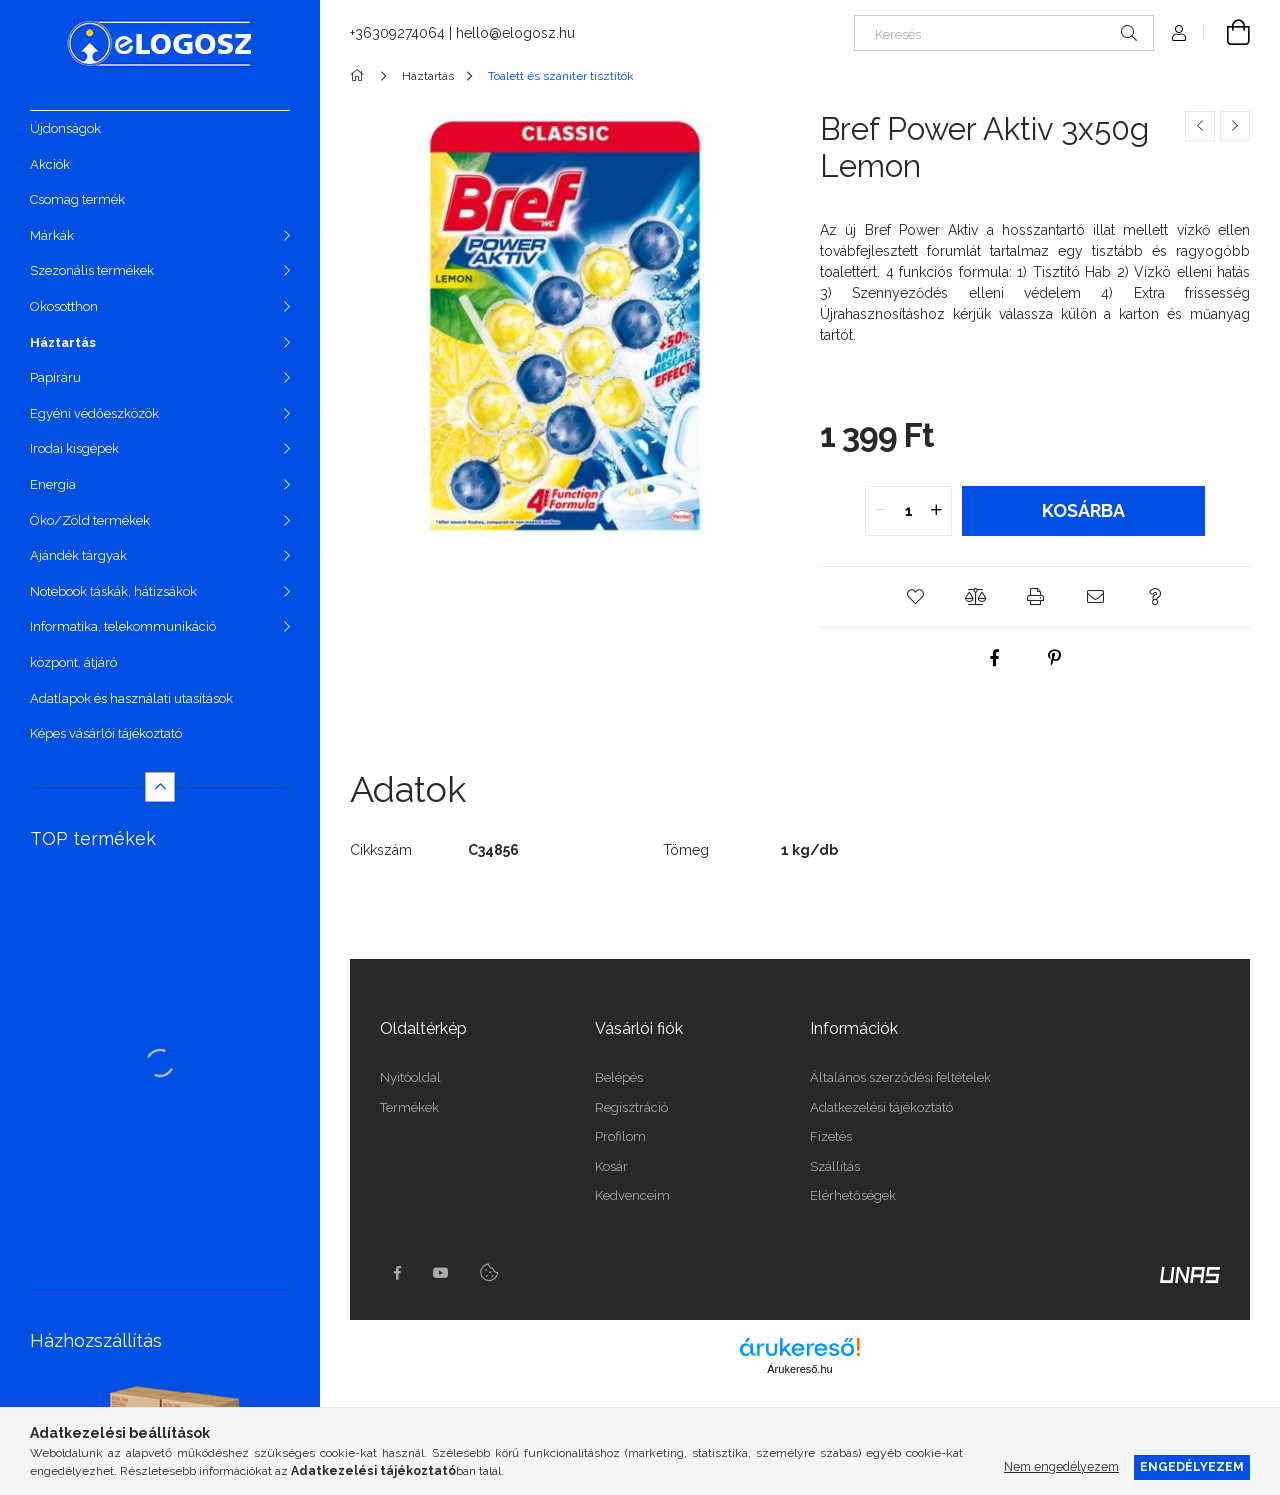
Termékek (409, 1107)
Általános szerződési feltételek (900, 1077)
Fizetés (831, 1136)
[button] (915, 597)
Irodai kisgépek (74, 448)
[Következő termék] (1235, 126)
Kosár (611, 1166)
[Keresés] (1004, 33)
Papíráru (55, 377)
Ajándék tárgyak (78, 555)
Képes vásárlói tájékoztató (106, 733)
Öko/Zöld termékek (90, 520)
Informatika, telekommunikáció (123, 626)
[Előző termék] (1200, 126)
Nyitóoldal (410, 1077)
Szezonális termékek (92, 270)
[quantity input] (908, 511)
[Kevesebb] (160, 787)
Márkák (52, 235)
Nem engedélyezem (1061, 1466)
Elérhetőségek (853, 1195)
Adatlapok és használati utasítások (131, 698)
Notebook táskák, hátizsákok (113, 591)
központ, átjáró (73, 662)
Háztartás (63, 342)
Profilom (620, 1136)
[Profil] (1179, 33)
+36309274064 (397, 33)
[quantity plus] (936, 511)
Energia (53, 484)
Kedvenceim (632, 1195)
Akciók (50, 164)
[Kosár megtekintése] (1227, 33)
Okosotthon (64, 306)
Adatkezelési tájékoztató (881, 1107)
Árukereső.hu (799, 1369)
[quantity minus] (881, 511)
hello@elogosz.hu (515, 33)
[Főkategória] (360, 76)
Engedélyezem (1192, 1466)
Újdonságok (65, 128)
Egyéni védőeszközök (94, 413)
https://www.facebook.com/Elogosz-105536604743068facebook (397, 1273)
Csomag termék (77, 199)
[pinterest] (1055, 658)
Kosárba (1083, 510)
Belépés (619, 1077)
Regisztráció (631, 1107)
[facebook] (995, 658)
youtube (441, 1273)
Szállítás (835, 1166)
